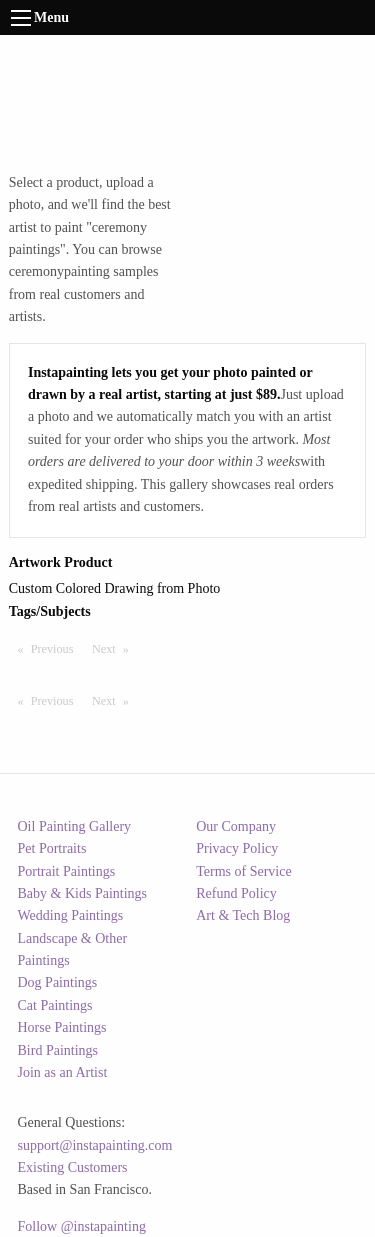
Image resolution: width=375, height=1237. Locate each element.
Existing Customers (73, 1167)
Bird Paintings (58, 1050)
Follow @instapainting (82, 1226)
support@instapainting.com (95, 1145)
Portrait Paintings (67, 871)
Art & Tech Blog (243, 915)
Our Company (236, 826)
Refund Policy (236, 893)
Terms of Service (243, 871)
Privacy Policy (237, 848)
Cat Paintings (55, 1005)
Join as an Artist (63, 1072)
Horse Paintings (62, 1027)
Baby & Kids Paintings (83, 893)
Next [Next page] (115, 648)
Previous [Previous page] (57, 648)
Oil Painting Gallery (75, 826)
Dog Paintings (58, 982)
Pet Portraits (52, 848)
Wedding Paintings (71, 915)
